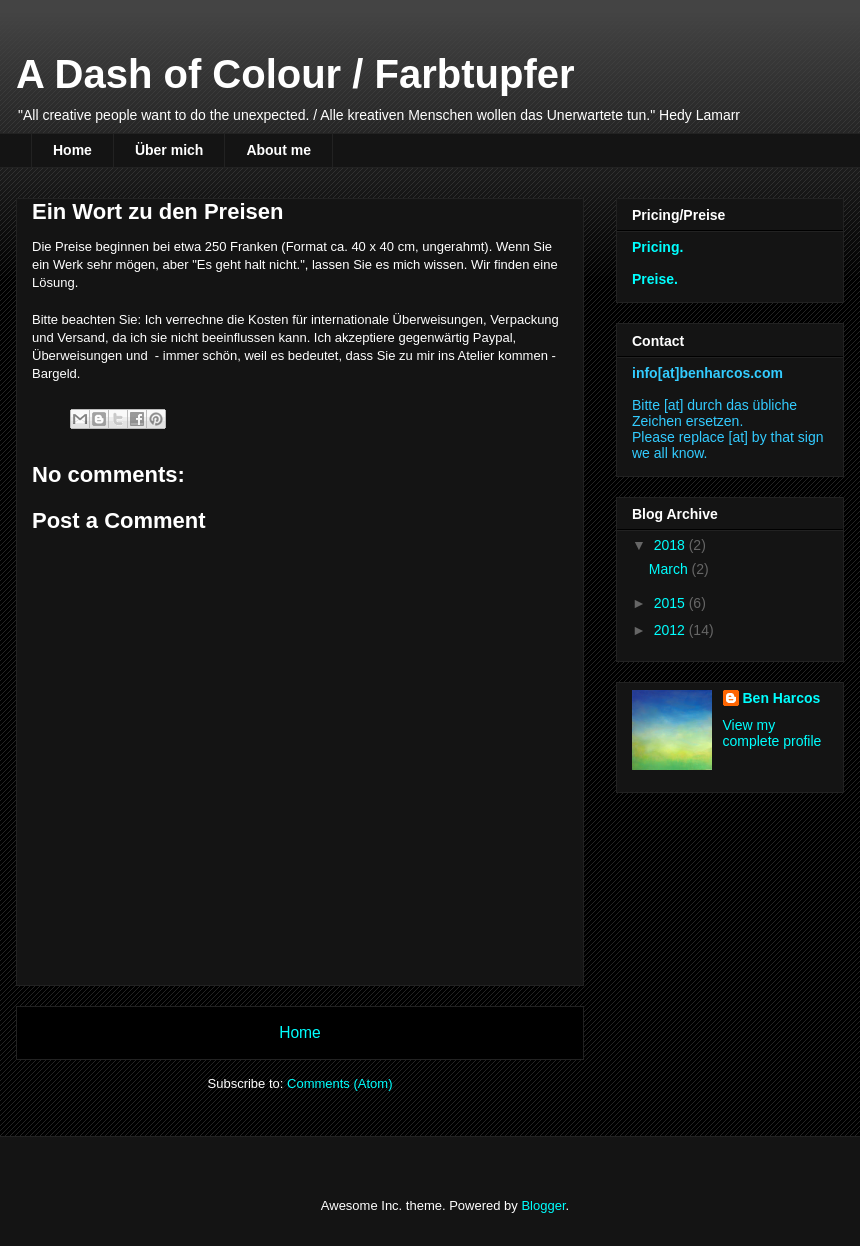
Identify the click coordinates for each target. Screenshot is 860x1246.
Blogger (543, 1205)
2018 (671, 545)
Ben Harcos (782, 698)
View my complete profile (772, 733)
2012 (671, 630)
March (670, 569)
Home (72, 150)
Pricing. (657, 247)
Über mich (169, 150)
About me (278, 150)
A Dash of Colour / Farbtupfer (295, 74)
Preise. (655, 279)
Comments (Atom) (339, 1083)
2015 (671, 603)
